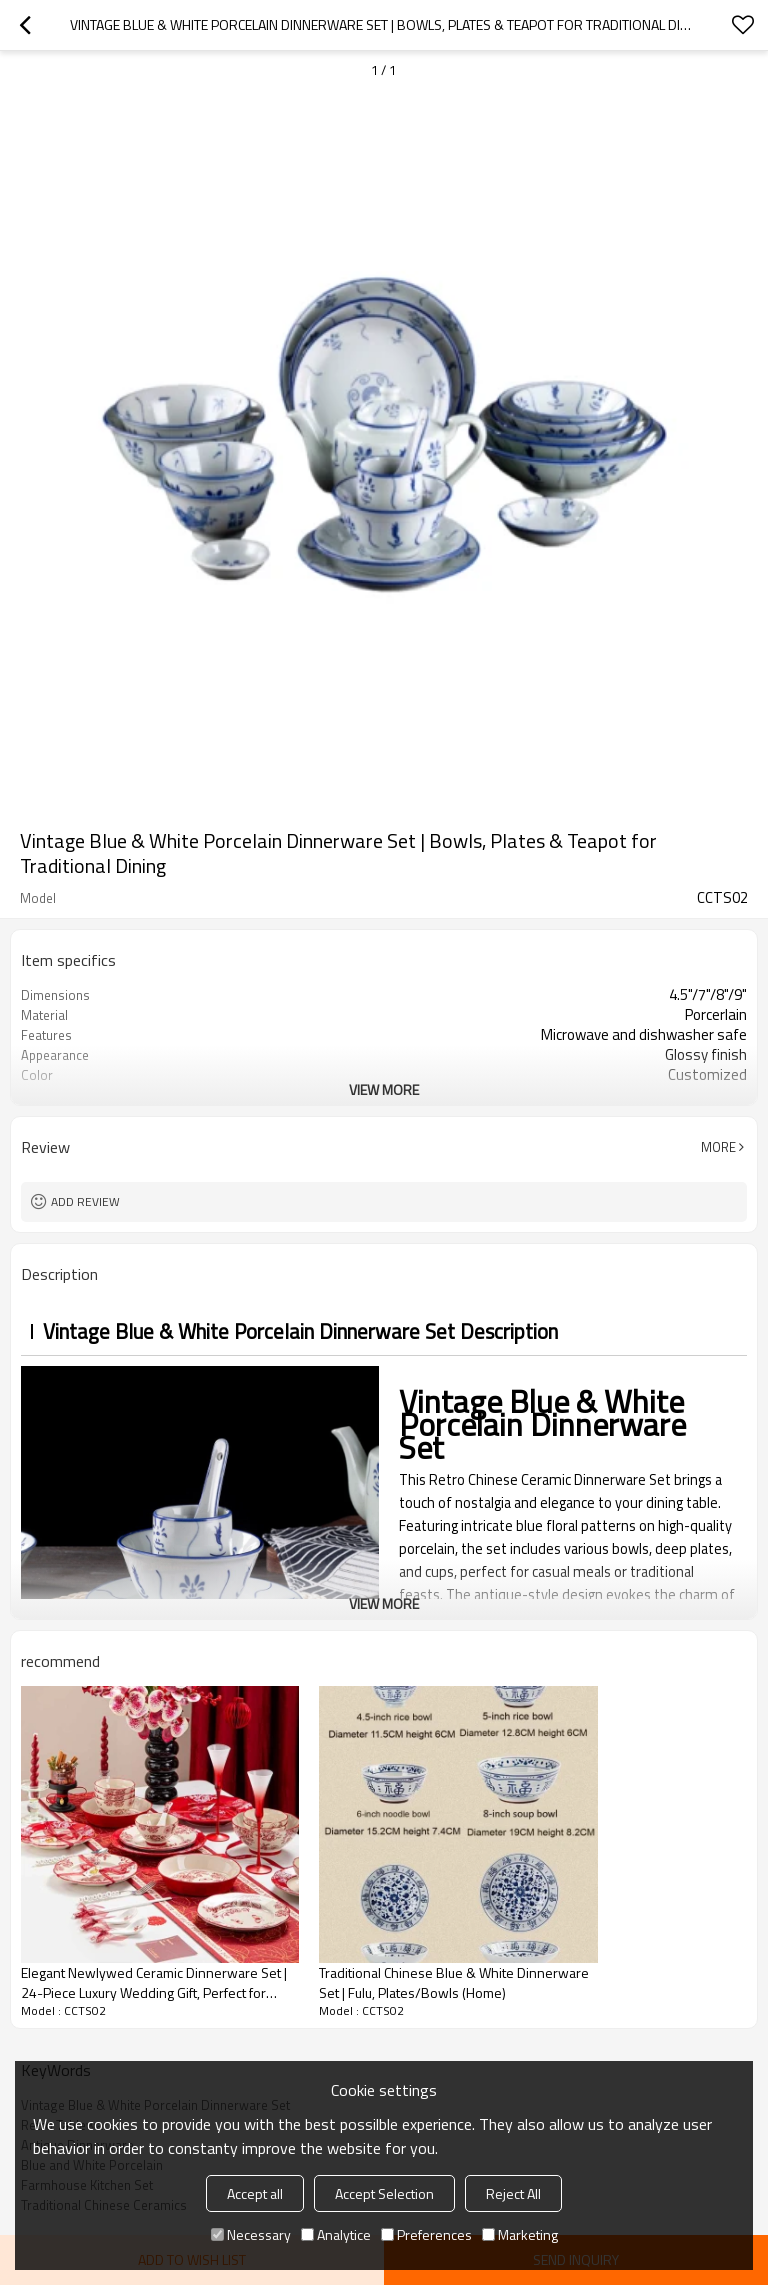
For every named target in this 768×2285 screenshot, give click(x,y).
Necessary (251, 2234)
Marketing (520, 2234)
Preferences (426, 2234)
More (718, 1147)
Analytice (336, 2234)
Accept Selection (384, 2193)
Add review (85, 1201)
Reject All (513, 2193)
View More (384, 1089)
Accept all (255, 2193)
